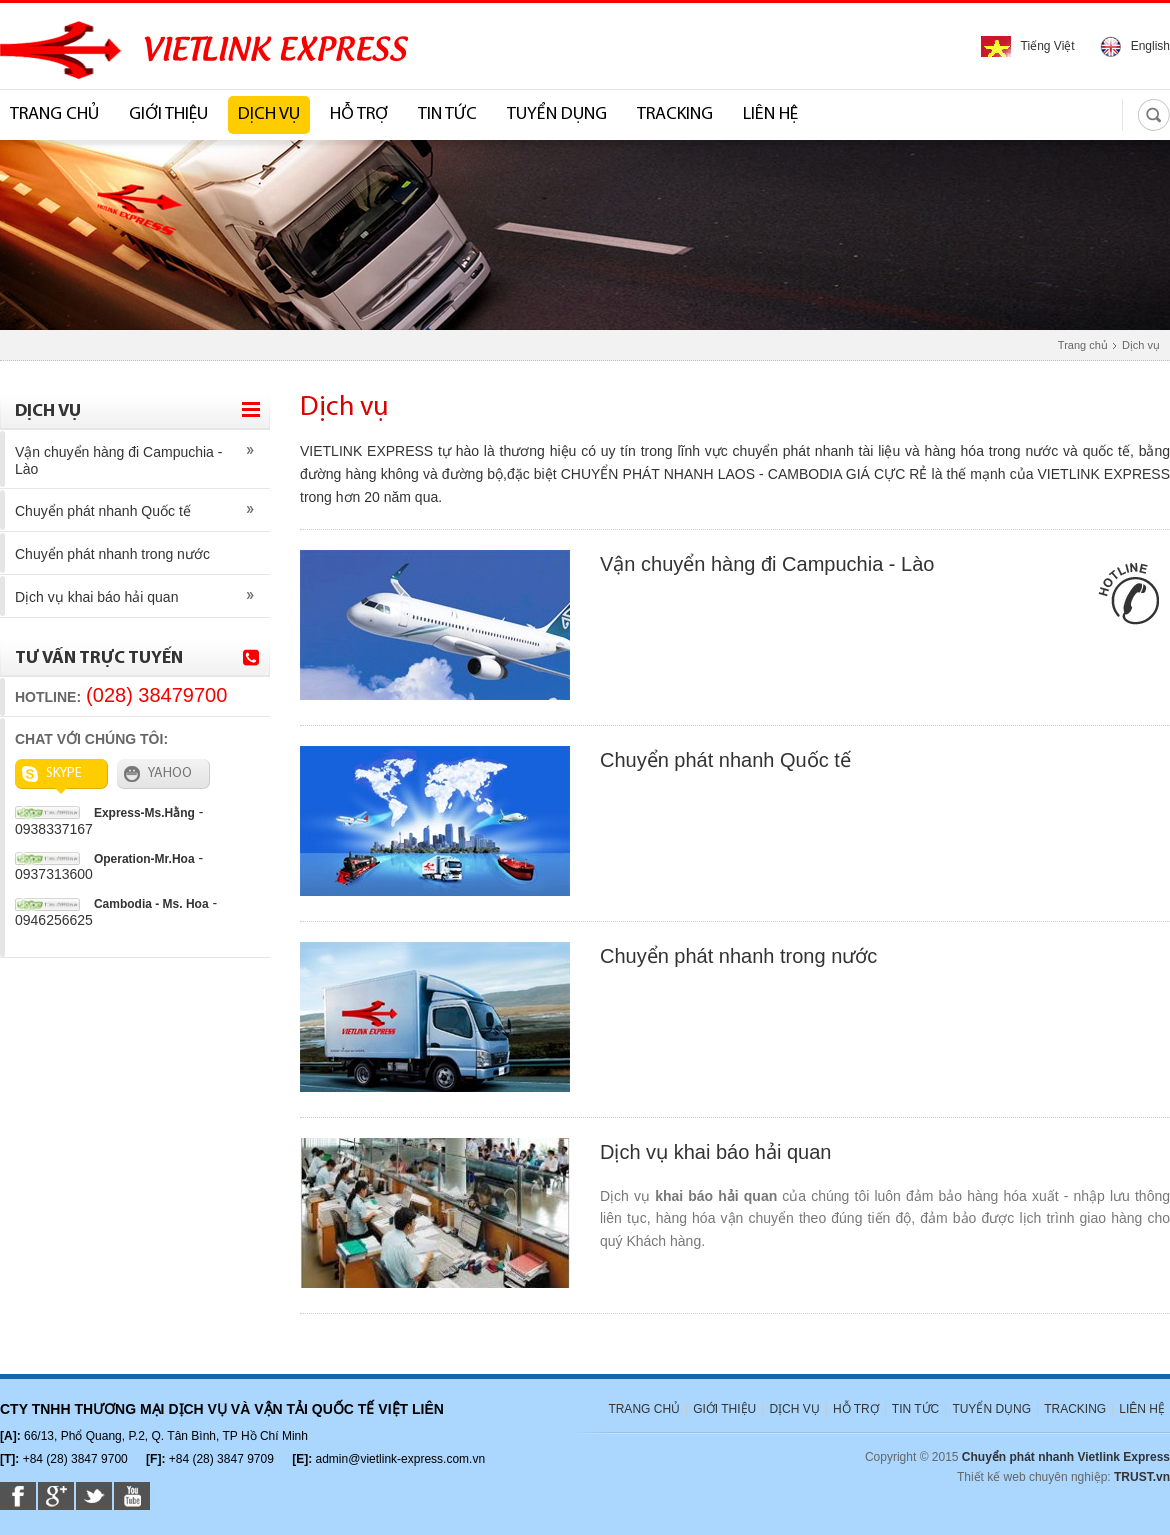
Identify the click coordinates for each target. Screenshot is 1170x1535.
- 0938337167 (109, 820)
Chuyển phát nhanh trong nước (112, 554)
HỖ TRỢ (359, 114)
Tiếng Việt (1028, 46)
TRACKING (675, 114)
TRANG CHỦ (54, 114)
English (1135, 46)
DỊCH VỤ (269, 114)
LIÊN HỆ (770, 114)
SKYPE (52, 774)
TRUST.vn (1142, 1477)
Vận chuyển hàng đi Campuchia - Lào (118, 460)
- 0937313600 (109, 866)
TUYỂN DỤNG (557, 114)
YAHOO (158, 774)
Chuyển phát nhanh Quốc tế (103, 511)
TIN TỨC (447, 114)
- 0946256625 (116, 911)
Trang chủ (1083, 345)
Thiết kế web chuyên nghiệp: (1034, 1477)
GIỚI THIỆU (168, 114)
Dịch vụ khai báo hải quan (96, 597)
